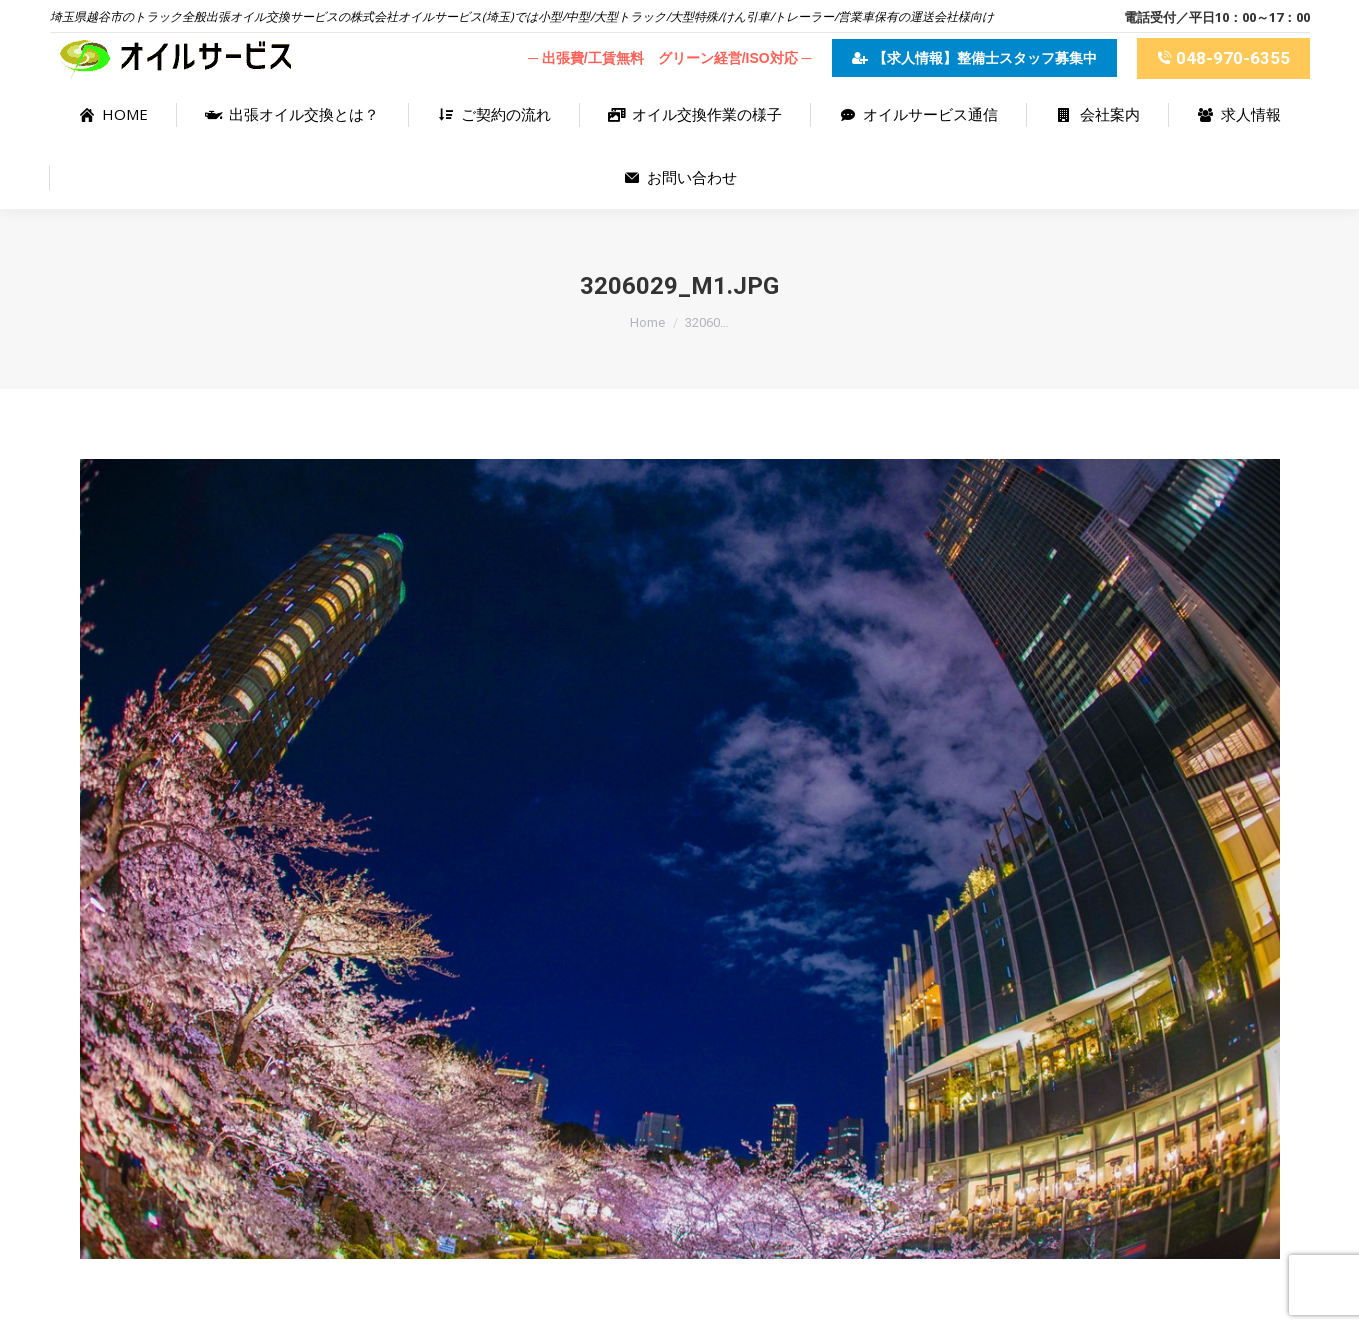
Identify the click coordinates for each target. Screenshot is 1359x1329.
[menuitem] (113, 114)
